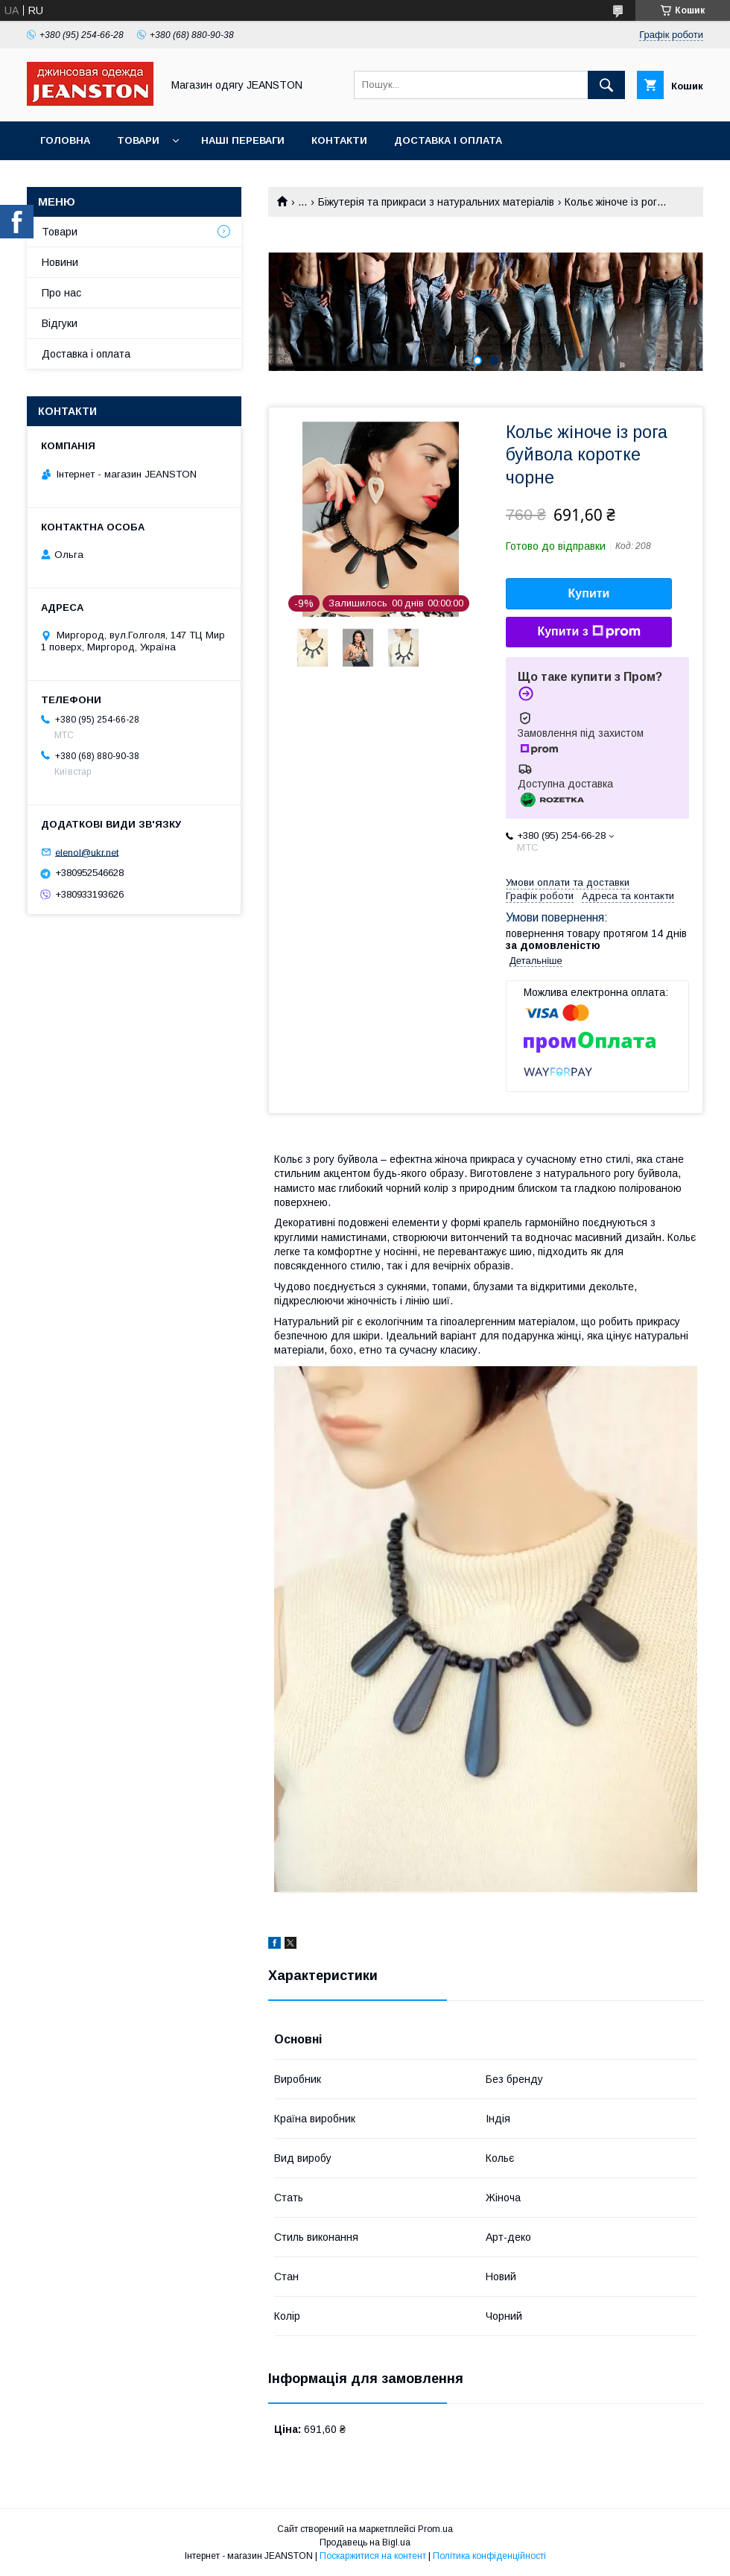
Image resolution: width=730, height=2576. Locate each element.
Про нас (61, 293)
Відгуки (59, 323)
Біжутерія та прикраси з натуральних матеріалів (436, 202)
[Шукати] (606, 85)
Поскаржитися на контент (373, 2556)
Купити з (588, 631)
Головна (65, 140)
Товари (138, 140)
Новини (60, 262)
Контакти (339, 140)
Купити (589, 593)
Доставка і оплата (448, 140)
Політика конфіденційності (489, 2556)
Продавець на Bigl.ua (365, 2542)
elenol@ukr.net (86, 851)
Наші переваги (243, 140)
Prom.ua (435, 2529)
